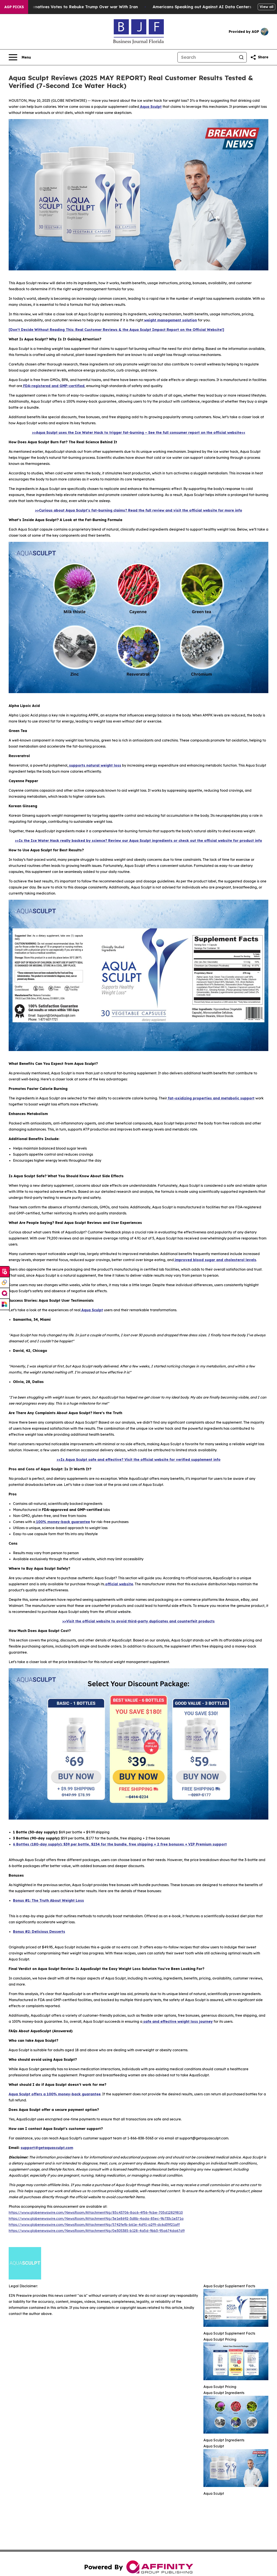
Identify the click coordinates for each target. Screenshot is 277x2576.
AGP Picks (14, 7)
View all (266, 7)
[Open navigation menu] (20, 57)
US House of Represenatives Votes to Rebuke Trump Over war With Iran (76, 6)
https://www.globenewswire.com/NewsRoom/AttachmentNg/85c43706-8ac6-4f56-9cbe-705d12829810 (96, 2212)
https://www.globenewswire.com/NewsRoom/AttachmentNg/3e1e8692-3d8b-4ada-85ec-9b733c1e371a (96, 2218)
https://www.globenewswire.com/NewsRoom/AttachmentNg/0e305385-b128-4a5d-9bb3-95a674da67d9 (97, 2230)
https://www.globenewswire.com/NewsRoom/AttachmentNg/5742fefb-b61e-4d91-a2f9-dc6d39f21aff (94, 2224)
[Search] (207, 57)
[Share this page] (259, 57)
